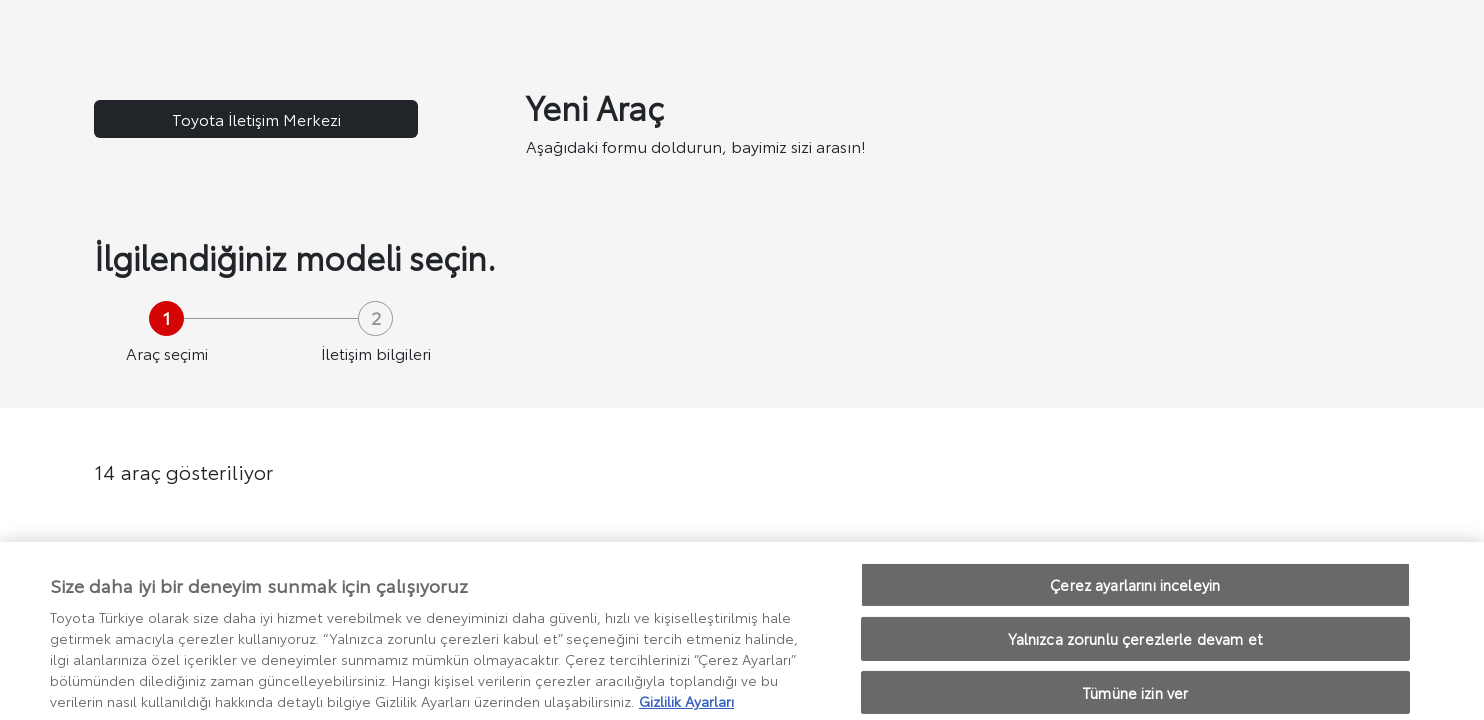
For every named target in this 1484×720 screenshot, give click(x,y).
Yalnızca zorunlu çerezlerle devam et (1135, 649)
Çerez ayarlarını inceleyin (1135, 595)
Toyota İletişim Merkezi (256, 118)
